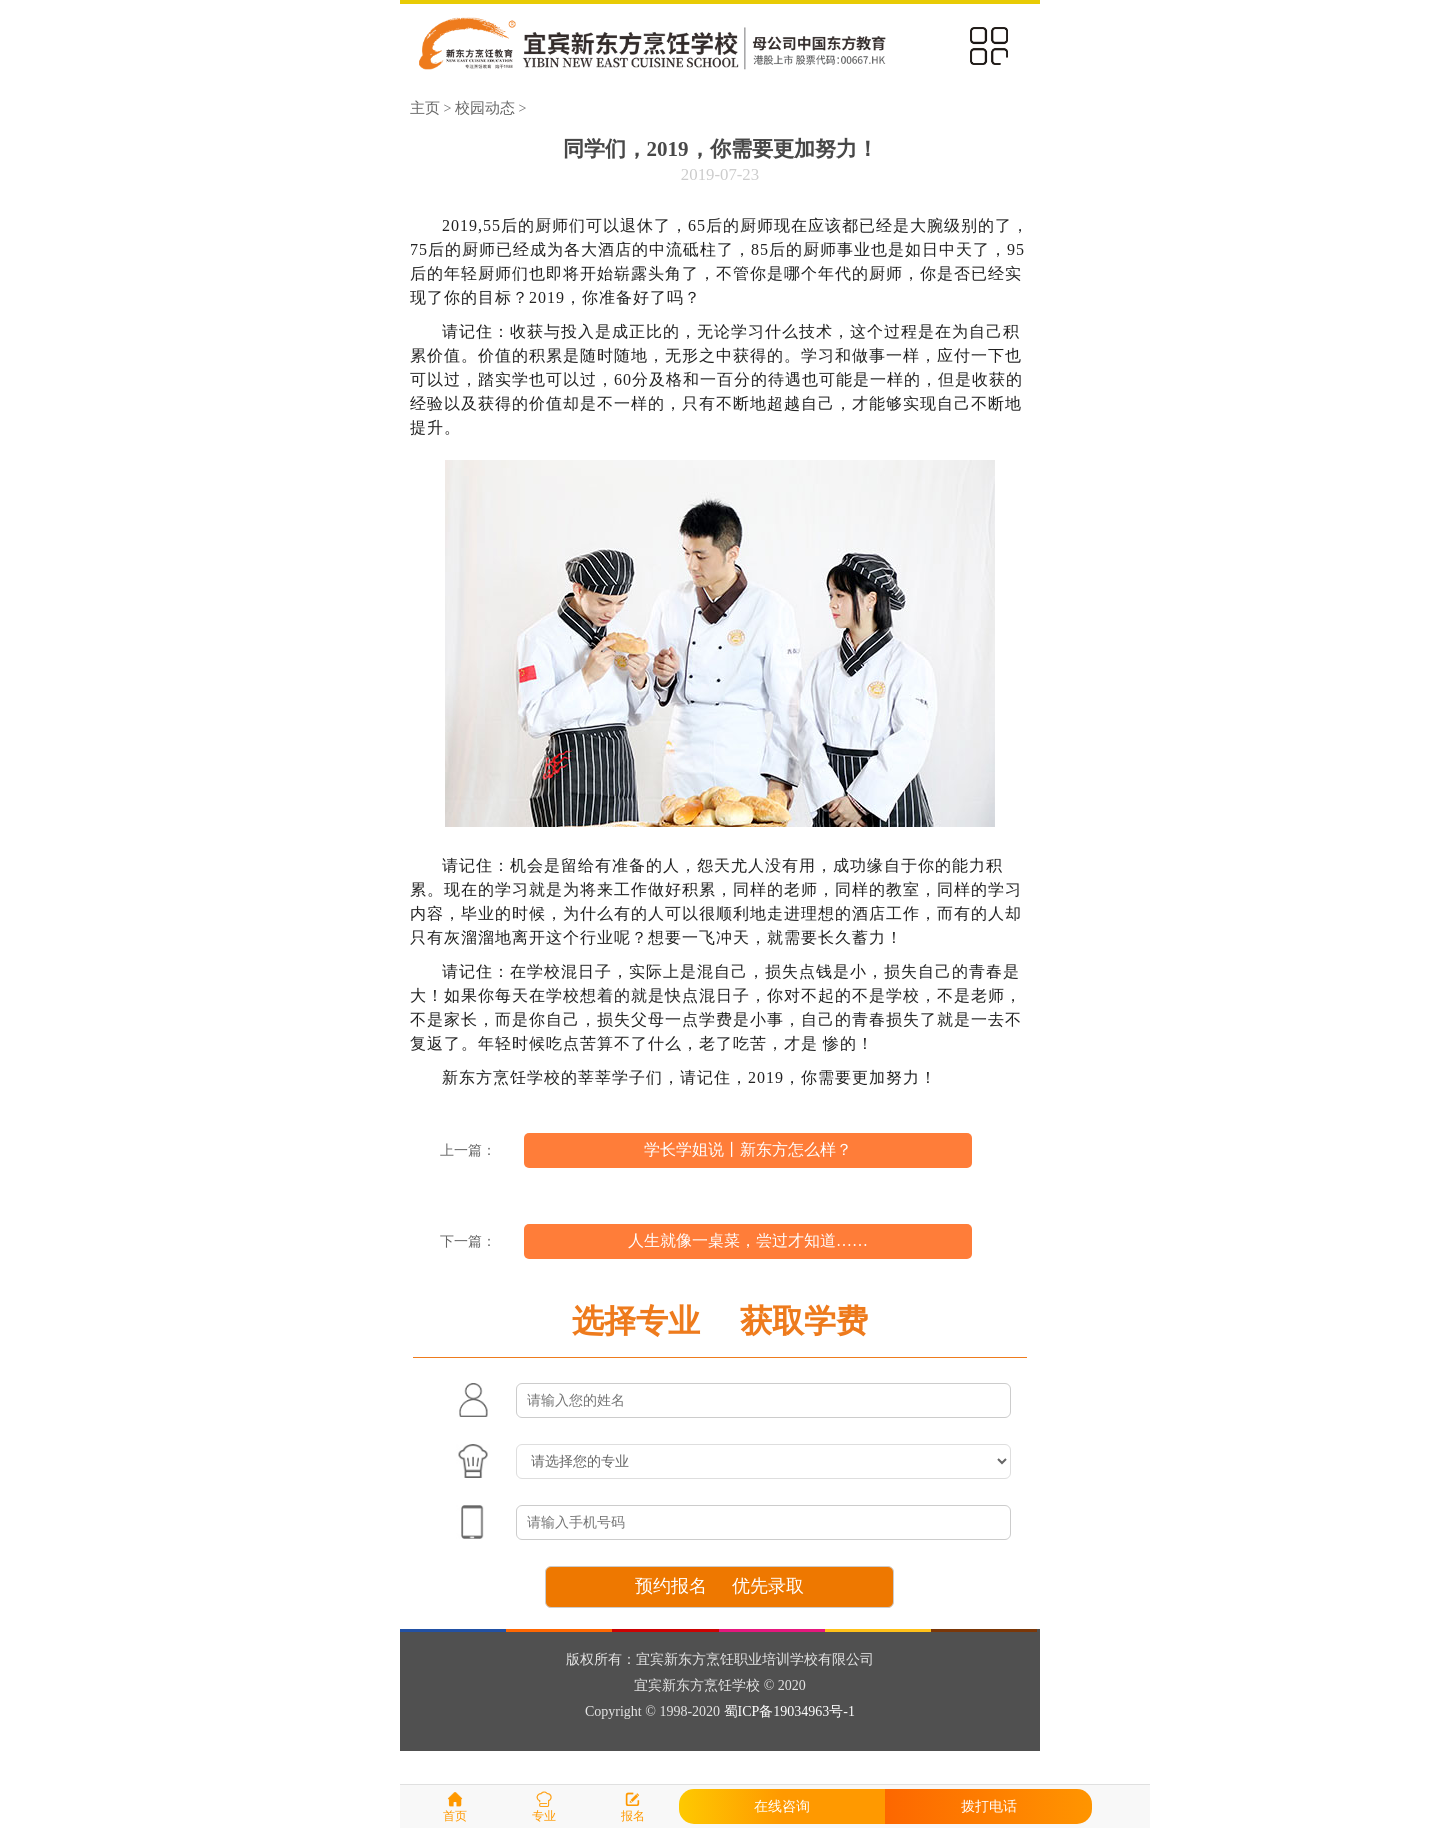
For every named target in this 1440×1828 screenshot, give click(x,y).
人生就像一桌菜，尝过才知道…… (748, 1240)
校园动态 (485, 107)
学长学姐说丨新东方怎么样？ (748, 1149)
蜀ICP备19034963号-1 (789, 1711)
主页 (425, 107)
